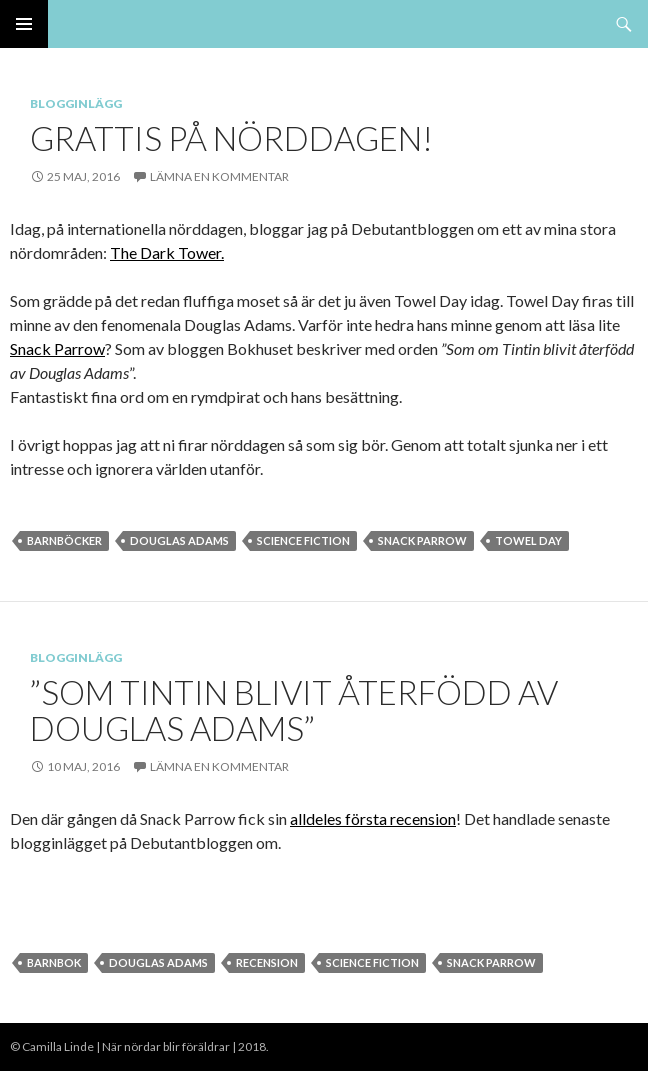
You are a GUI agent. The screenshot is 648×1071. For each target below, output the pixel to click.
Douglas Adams (179, 540)
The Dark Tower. (167, 252)
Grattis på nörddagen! (231, 138)
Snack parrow (422, 540)
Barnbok (54, 962)
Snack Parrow (57, 348)
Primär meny (24, 24)
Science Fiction (303, 540)
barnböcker (64, 540)
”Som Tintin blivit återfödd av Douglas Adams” (294, 710)
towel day (528, 540)
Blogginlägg (76, 103)
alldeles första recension (373, 818)
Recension (267, 962)
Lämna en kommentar (219, 176)
